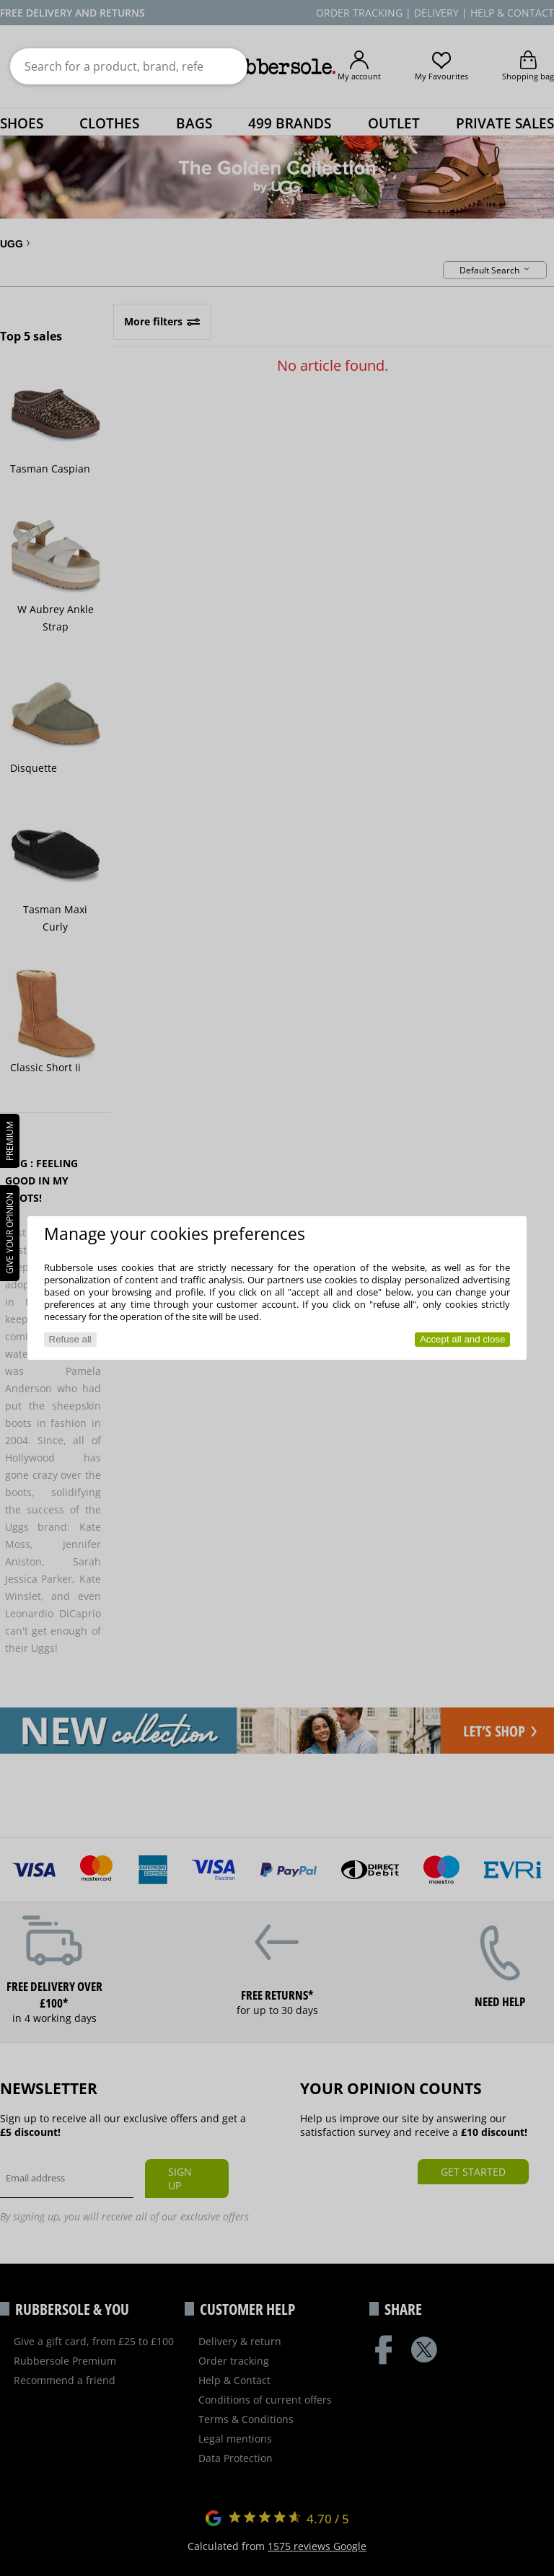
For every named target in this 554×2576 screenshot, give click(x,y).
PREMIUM (10, 1141)
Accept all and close (463, 1339)
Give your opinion (10, 1233)
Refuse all (70, 1339)
